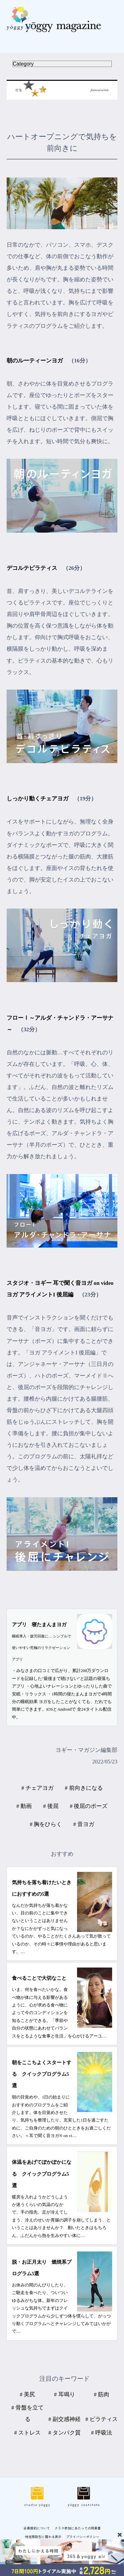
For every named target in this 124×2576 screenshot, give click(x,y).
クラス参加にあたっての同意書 (78, 2528)
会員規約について (36, 2528)
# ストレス (27, 2433)
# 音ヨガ (84, 1824)
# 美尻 (27, 2394)
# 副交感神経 (64, 2419)
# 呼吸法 (101, 2433)
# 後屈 (51, 1806)
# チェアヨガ (37, 1788)
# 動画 (24, 1806)
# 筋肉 (101, 2394)
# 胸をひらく (46, 1824)
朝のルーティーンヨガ (35, 360)
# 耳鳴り (64, 2394)
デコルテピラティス (32, 568)
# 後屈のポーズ (89, 1806)
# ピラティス (101, 2419)
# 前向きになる (84, 1788)
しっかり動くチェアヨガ (37, 798)
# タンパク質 (64, 2433)
